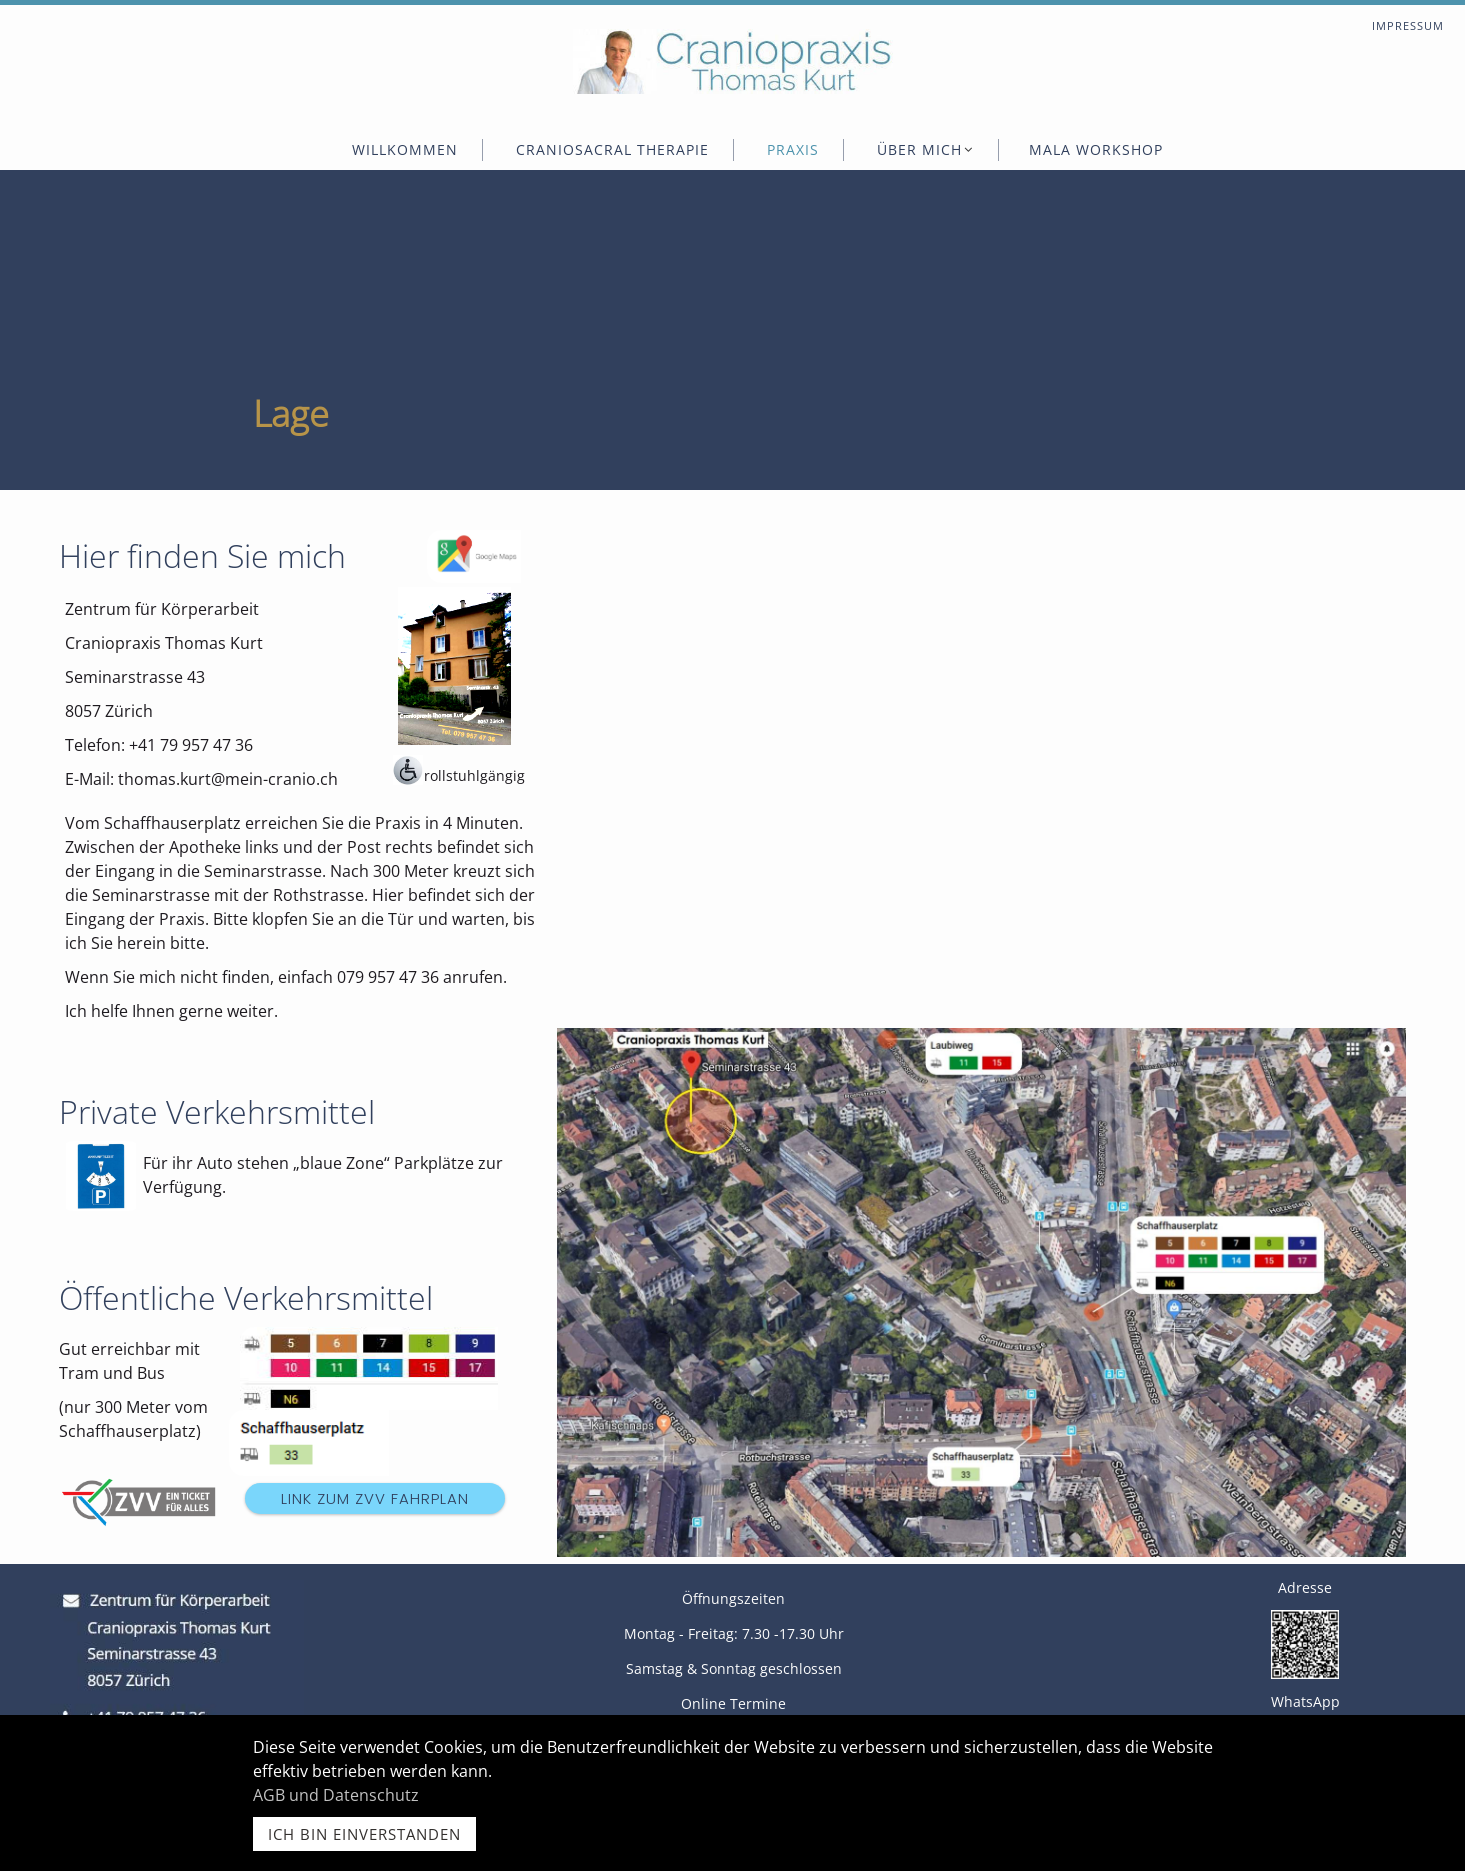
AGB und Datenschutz (336, 1795)
